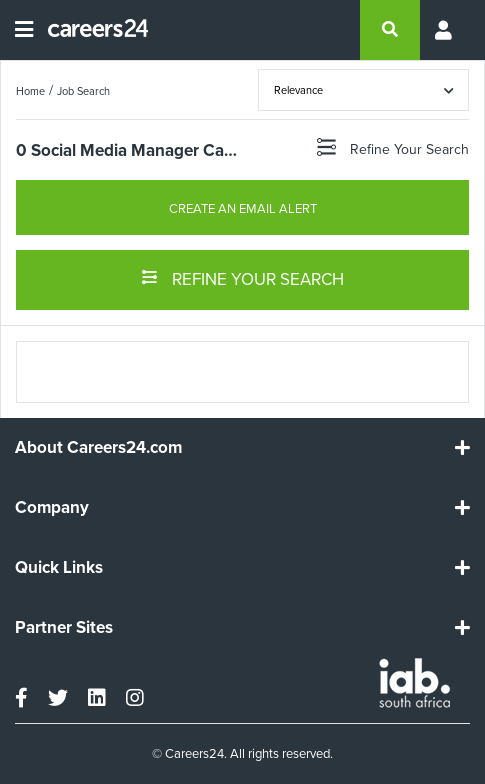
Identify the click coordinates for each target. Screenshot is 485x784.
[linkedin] (97, 698)
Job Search (83, 91)
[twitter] (58, 698)
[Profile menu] (445, 30)
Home (30, 91)
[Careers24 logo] (90, 30)
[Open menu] (24, 30)
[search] (390, 30)
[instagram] (135, 698)
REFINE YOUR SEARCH (242, 278)
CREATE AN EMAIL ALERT (243, 208)
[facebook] (21, 698)
